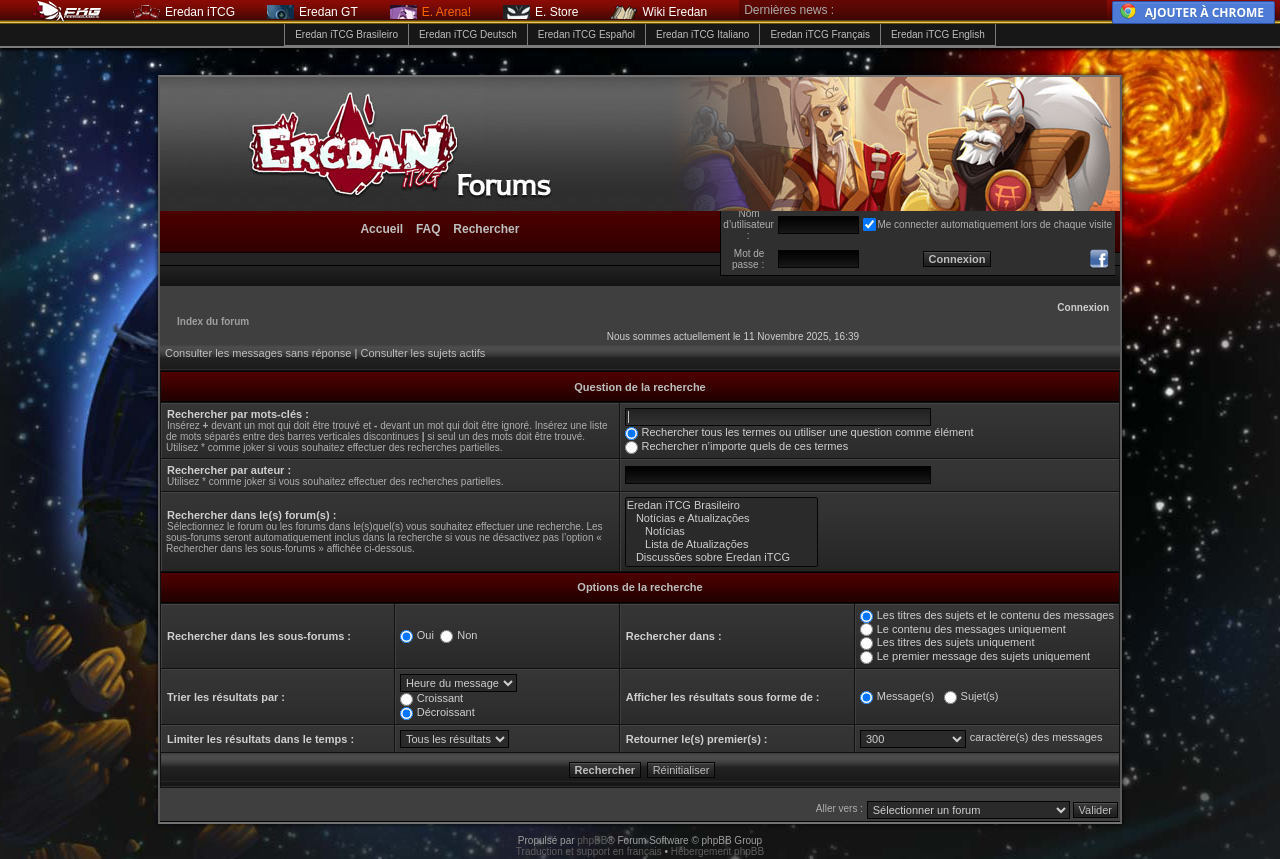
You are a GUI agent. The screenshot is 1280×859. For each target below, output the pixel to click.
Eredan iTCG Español (586, 34)
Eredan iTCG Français (819, 34)
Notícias (722, 531)
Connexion (1083, 307)
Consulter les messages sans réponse (258, 353)
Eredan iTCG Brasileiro (346, 34)
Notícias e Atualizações (722, 518)
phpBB (592, 840)
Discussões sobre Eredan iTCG (722, 557)
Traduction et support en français (589, 851)
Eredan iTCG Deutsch (468, 34)
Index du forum (213, 321)
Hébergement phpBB (717, 851)
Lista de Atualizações (722, 544)
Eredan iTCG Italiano (702, 34)
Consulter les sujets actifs (422, 353)
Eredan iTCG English (938, 34)
